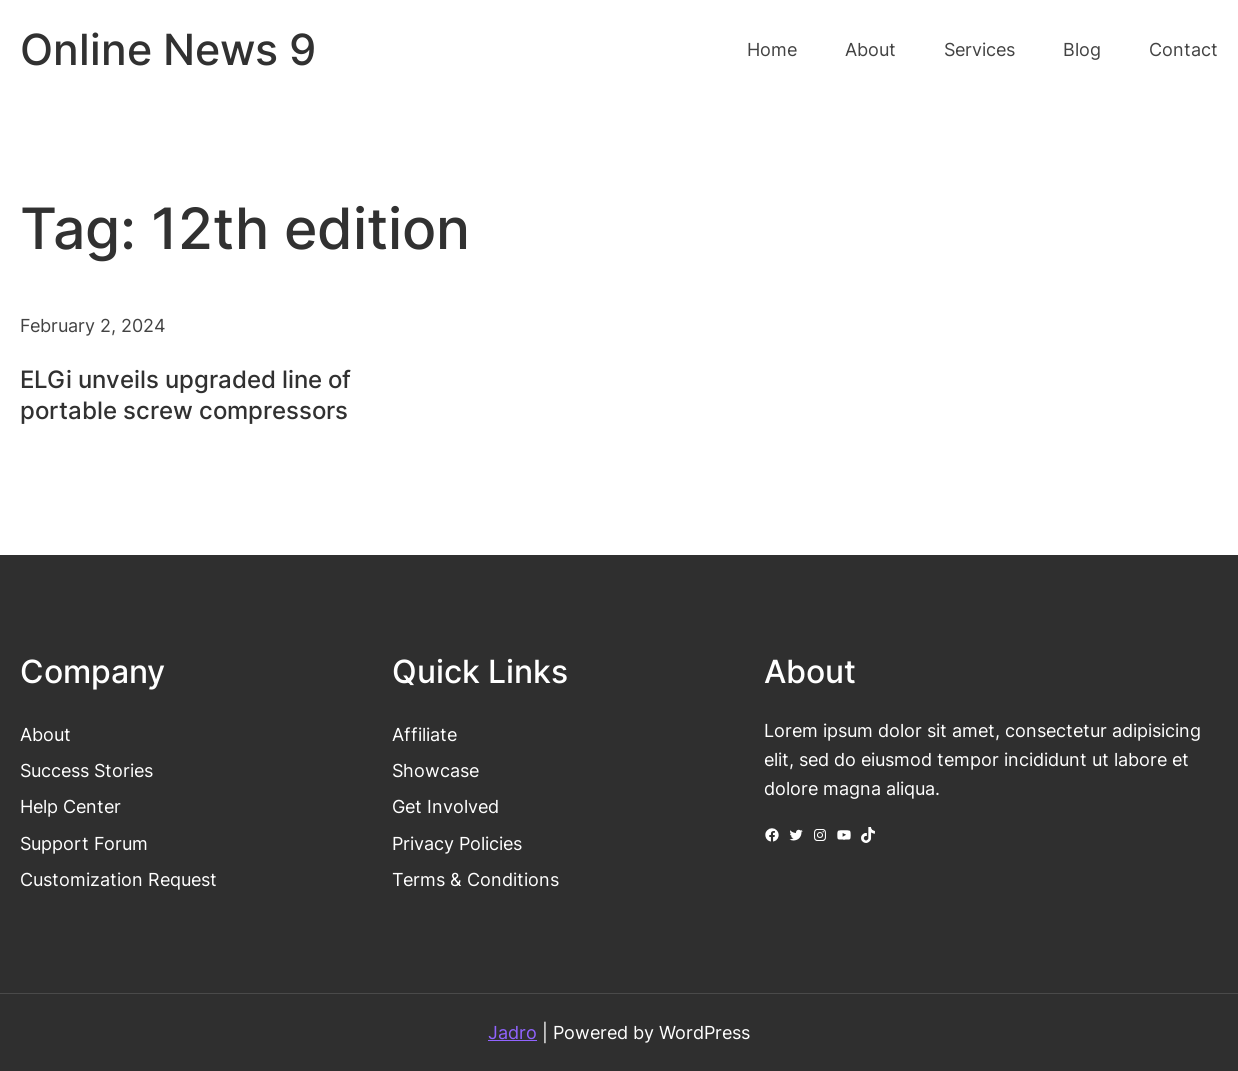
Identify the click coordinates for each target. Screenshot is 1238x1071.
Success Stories (86, 770)
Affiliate (424, 734)
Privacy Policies (457, 843)
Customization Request (118, 879)
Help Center (70, 806)
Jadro (512, 1032)
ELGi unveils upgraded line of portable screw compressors (185, 395)
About (45, 734)
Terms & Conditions (475, 879)
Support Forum (84, 843)
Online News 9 (168, 49)
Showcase (435, 770)
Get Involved (445, 806)
